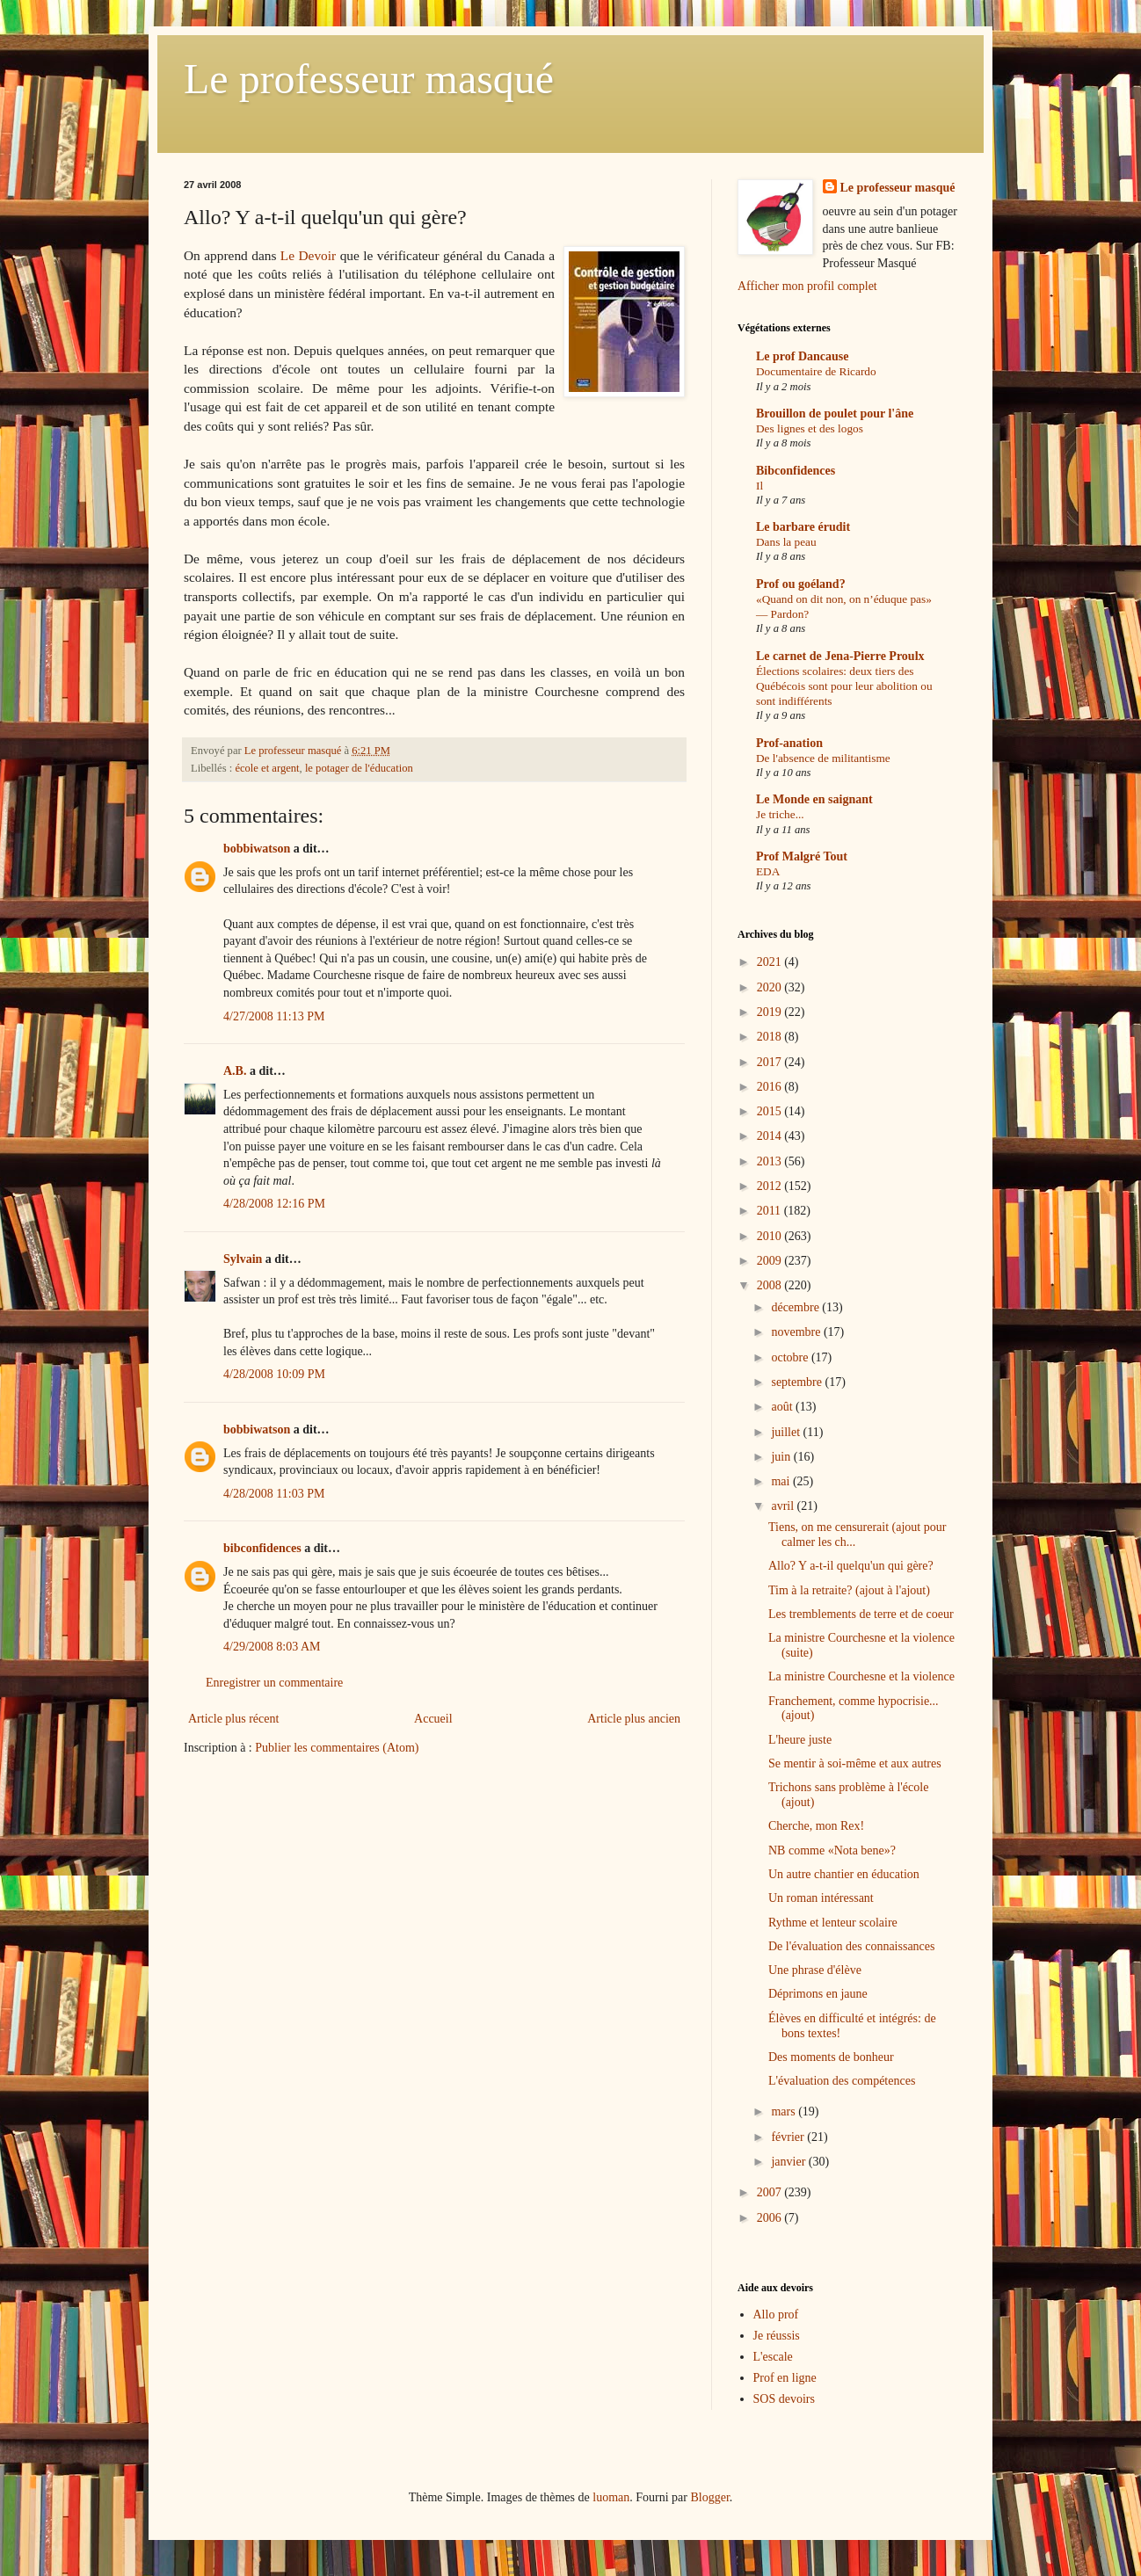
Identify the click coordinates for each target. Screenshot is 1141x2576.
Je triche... (780, 814)
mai (782, 1481)
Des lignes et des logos (809, 428)
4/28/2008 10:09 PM (274, 1374)
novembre (797, 1332)
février (789, 2137)
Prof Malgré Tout (801, 856)
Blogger (709, 2497)
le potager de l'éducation (359, 768)
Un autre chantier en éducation (843, 1874)
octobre (790, 1357)
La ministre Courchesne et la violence (861, 1676)
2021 (771, 962)
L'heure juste (800, 1739)
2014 (771, 1136)
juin (782, 1456)
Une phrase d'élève (814, 1970)
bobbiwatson (256, 848)
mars (784, 2111)
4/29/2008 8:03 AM (271, 1646)
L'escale (773, 2356)
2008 (771, 1285)
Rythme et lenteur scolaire (833, 1922)
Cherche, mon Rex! (816, 1825)
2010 (771, 1236)
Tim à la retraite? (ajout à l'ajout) (849, 1590)
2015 (771, 1111)
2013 (771, 1161)
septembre (798, 1382)
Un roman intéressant (821, 1898)
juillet (787, 1432)
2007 (771, 2192)
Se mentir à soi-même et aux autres (854, 1763)
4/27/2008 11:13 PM (273, 1016)
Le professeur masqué (369, 78)
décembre (796, 1307)
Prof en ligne (785, 2377)
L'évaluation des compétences (841, 2080)
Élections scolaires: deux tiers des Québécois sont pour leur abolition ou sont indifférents (844, 686)
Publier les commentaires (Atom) (336, 1747)
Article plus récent (233, 1718)
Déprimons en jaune (818, 1993)
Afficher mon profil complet (807, 286)
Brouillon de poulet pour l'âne (834, 413)
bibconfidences (262, 1548)
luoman (610, 2497)
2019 (771, 1012)
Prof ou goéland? (801, 584)
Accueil (433, 1718)
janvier (789, 2161)
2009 (771, 1260)
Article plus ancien (633, 1718)
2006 (771, 2217)
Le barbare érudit (803, 526)
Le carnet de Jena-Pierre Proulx (840, 656)
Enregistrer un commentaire (274, 1682)
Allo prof (776, 2314)
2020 (771, 987)
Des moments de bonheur (831, 2057)
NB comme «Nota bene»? (832, 1850)
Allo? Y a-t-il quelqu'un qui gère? (851, 1565)
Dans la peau (786, 541)
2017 (771, 1062)
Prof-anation (789, 743)
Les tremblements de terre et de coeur (861, 1614)
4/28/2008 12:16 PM (274, 1203)
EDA (768, 871)
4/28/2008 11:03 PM (273, 1493)
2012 (771, 1186)
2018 (771, 1036)
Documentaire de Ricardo (816, 371)
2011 (770, 1210)
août (783, 1406)
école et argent (267, 768)
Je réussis (776, 2335)
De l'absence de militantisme (823, 758)
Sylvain (242, 1259)
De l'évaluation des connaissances (851, 1946)
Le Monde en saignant (814, 799)
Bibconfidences (795, 470)
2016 (771, 1086)
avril (783, 1506)
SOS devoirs (784, 2398)
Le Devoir (310, 255)
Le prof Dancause (802, 356)
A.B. (234, 1071)
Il (759, 485)
